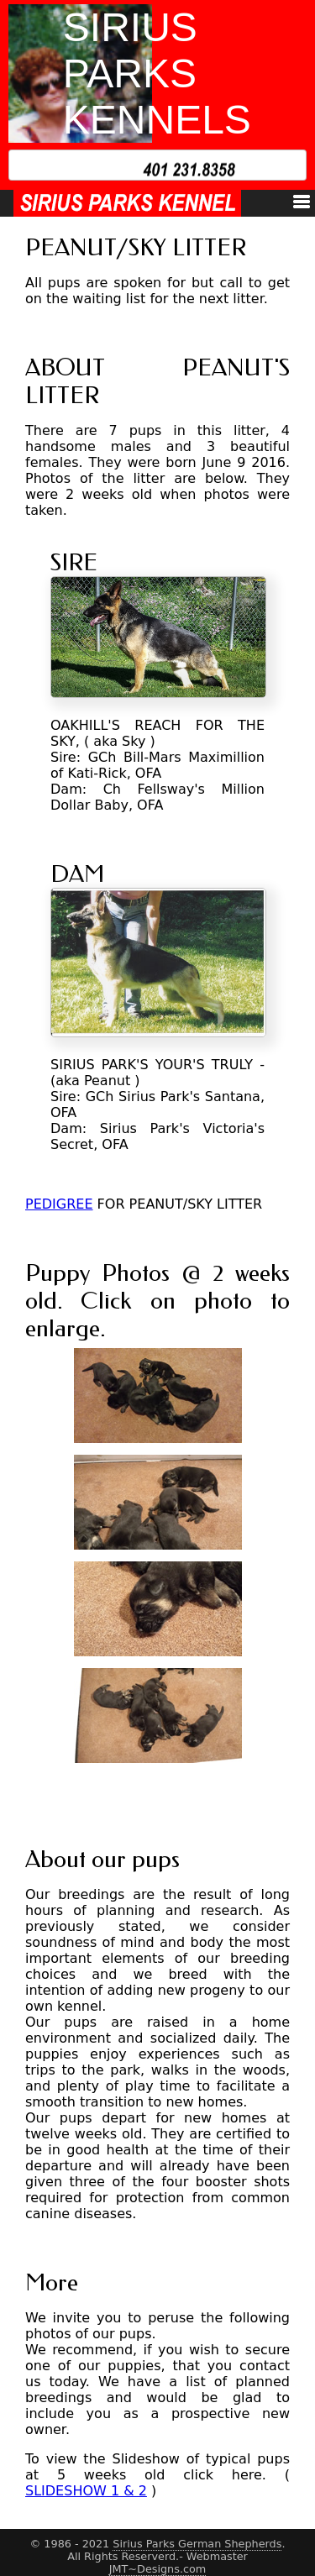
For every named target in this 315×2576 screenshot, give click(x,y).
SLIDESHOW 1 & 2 (86, 2491)
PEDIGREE (59, 1204)
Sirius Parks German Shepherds (197, 2543)
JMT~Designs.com (158, 2569)
